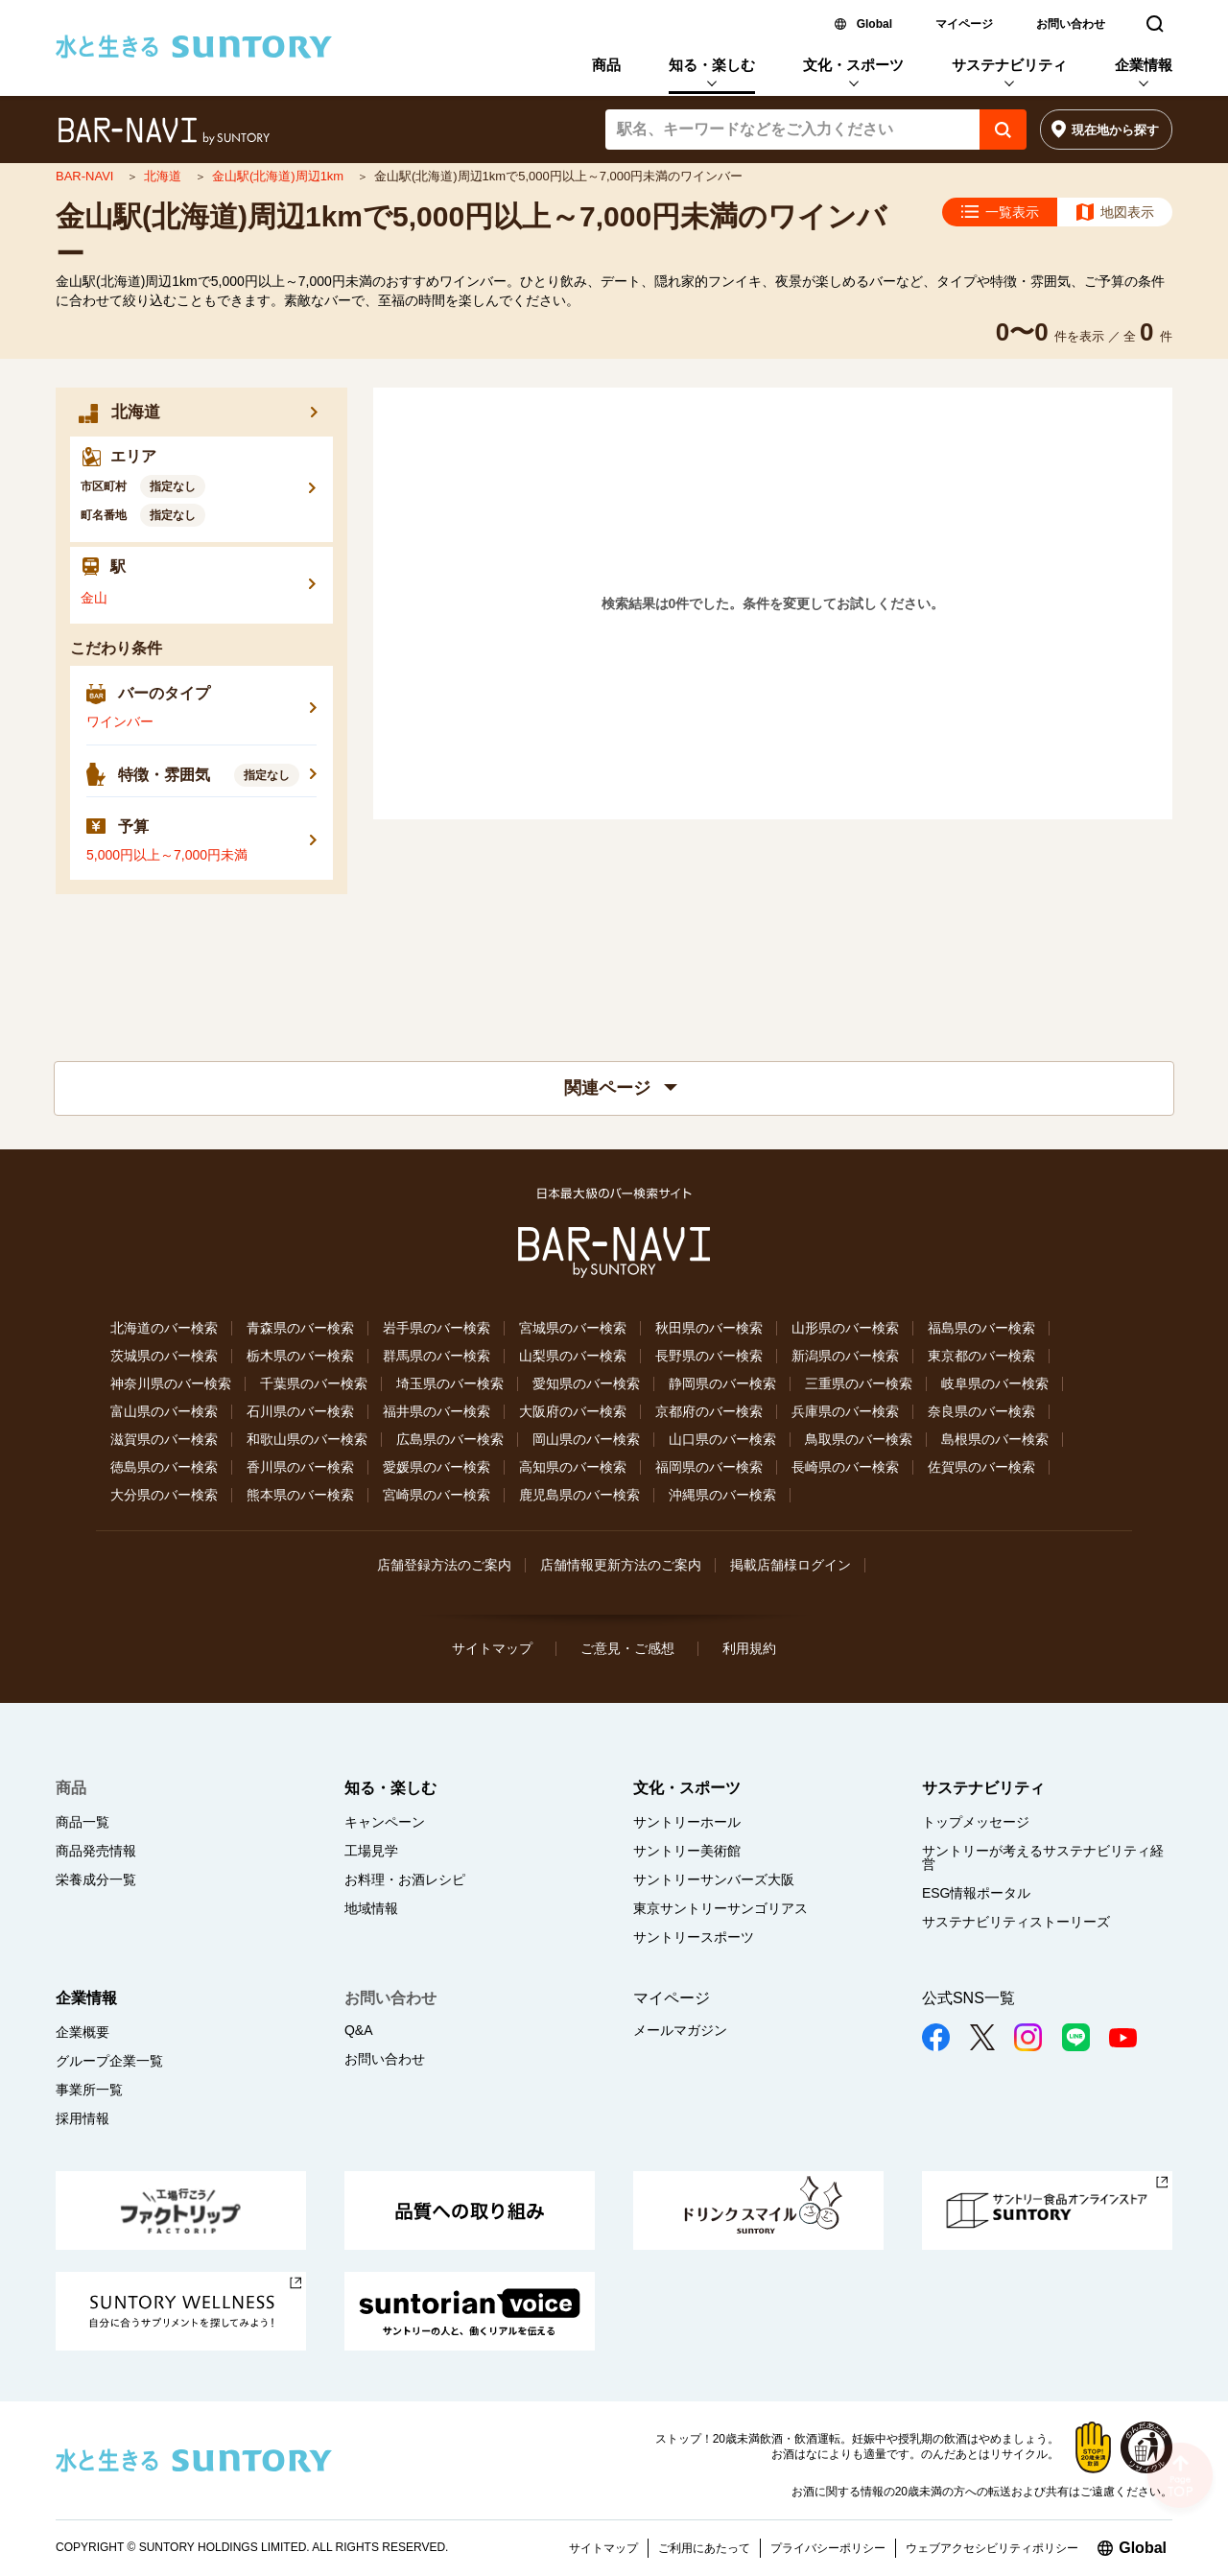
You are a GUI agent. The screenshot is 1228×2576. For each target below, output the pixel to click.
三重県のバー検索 (858, 1383)
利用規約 (749, 1648)
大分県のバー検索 (164, 1494)
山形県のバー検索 (845, 1327)
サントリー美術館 (687, 1850)
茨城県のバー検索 (164, 1355)
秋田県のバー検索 (709, 1327)
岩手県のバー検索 (436, 1327)
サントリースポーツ (693, 1937)
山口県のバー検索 (722, 1439)
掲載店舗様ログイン (790, 1564)
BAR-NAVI (86, 176)
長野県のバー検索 (709, 1355)
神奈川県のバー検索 (170, 1383)
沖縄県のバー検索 (722, 1494)
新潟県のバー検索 (845, 1355)
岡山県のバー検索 (586, 1439)
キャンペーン (384, 1822)
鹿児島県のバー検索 (579, 1494)
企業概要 (82, 2032)
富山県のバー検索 (164, 1411)
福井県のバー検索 (436, 1411)
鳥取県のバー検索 (858, 1439)
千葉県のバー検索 (313, 1383)
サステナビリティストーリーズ (1016, 1921)
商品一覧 (82, 1822)
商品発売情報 (96, 1850)
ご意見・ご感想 (627, 1648)
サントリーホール (687, 1822)
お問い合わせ (1070, 24)
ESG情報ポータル (976, 1893)
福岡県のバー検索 (709, 1467)
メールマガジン (680, 2030)
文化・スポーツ (853, 65)
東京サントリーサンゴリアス (720, 1908)
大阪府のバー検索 (572, 1411)
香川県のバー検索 (300, 1467)
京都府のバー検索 (709, 1411)
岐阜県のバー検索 (995, 1383)
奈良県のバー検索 (981, 1411)
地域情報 (371, 1908)
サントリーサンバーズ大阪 (713, 1879)
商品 (606, 65)
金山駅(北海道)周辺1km (279, 176)
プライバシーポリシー (828, 2548)
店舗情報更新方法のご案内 (620, 1564)
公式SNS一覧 (968, 1998)
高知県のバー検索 (572, 1467)
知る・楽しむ (712, 65)
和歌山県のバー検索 (307, 1439)
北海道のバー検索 (164, 1327)
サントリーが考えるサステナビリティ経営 (1043, 1857)
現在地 (1115, 130)
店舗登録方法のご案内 (444, 1564)
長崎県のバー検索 (845, 1467)
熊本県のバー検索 (300, 1494)
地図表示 (1127, 212)
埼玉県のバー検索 (450, 1383)
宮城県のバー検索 (572, 1327)
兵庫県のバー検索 (845, 1411)
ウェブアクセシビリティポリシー (992, 2548)
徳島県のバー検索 (164, 1467)
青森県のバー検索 (300, 1327)
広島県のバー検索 (450, 1439)
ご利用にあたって (704, 2548)
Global (874, 24)
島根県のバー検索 (995, 1439)
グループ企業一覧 (109, 2060)
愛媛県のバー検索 (436, 1467)
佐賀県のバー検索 (981, 1467)
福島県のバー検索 (981, 1327)
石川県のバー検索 (300, 1411)
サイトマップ (492, 1648)
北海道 (164, 176)
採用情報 (82, 2118)
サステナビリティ (1009, 65)
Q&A (358, 2030)
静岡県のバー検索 (722, 1383)
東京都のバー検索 (981, 1355)
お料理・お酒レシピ (404, 1879)
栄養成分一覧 (96, 1879)
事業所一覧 (89, 2089)
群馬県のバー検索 (436, 1355)
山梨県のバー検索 (572, 1355)
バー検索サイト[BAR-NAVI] (164, 131)
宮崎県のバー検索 (436, 1494)
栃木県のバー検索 (300, 1355)
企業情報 (1143, 65)
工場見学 (371, 1850)
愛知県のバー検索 (586, 1383)
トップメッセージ (975, 1822)
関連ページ (620, 1088)
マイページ (964, 24)
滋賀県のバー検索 (164, 1439)
